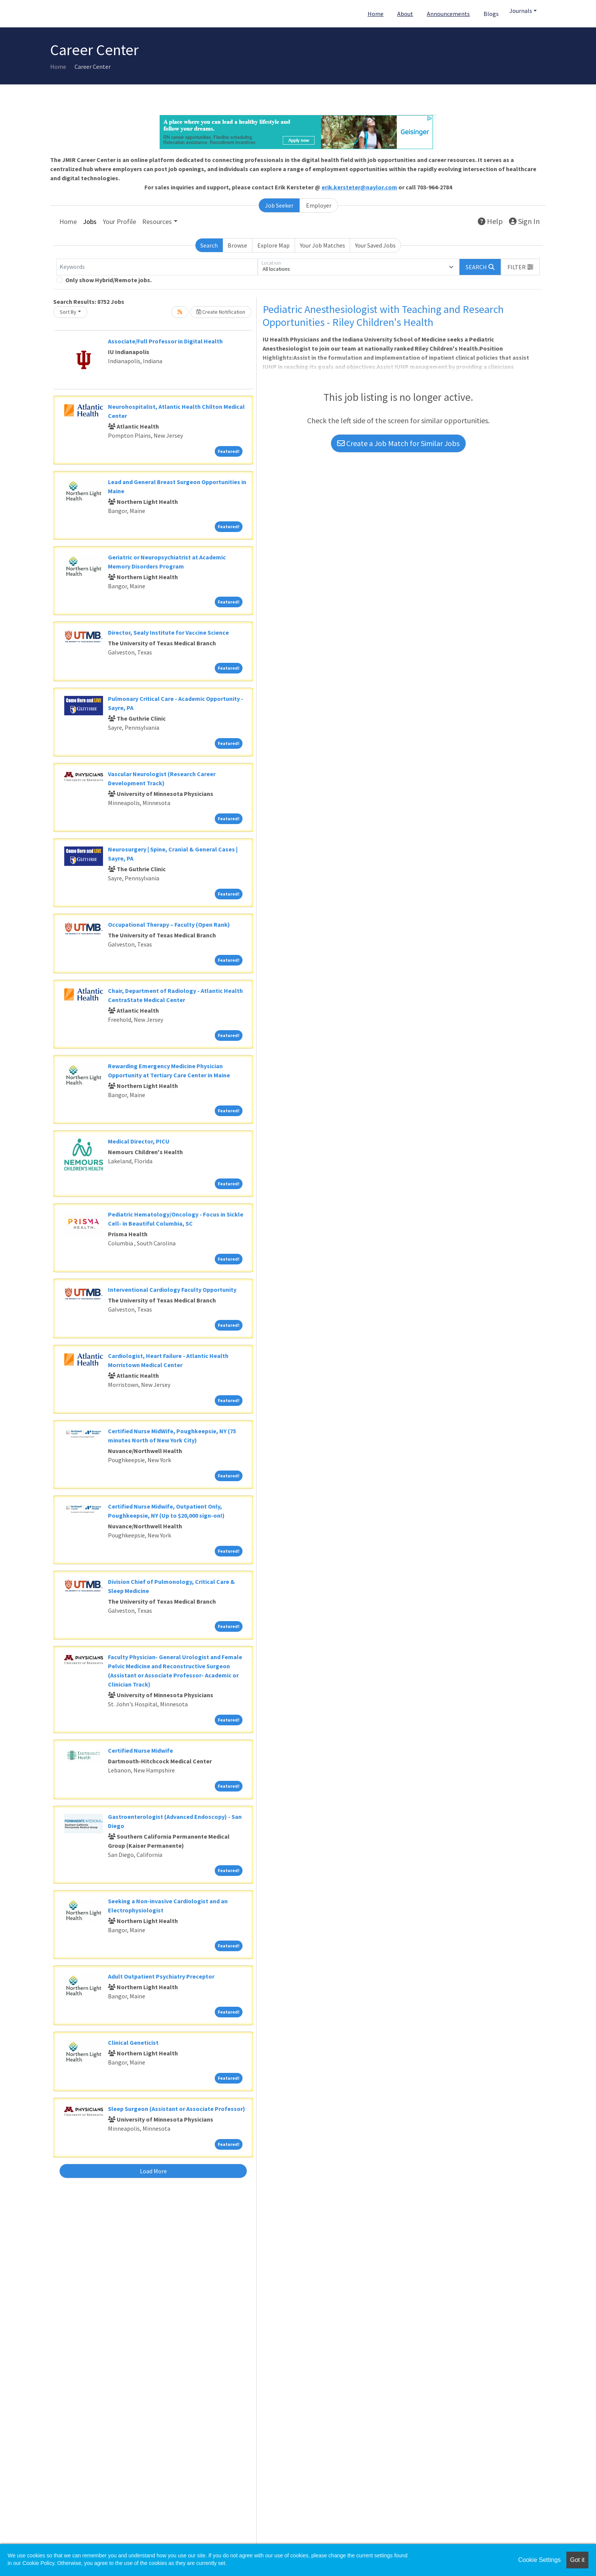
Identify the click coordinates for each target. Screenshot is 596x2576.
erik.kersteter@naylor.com (359, 187)
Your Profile (119, 221)
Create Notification (221, 311)
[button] (520, 267)
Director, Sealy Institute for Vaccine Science (168, 632)
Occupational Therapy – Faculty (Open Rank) (169, 924)
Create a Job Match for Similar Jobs (398, 443)
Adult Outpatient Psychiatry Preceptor (161, 1976)
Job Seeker (279, 205)
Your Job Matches (322, 245)
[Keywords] (157, 267)
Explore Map (273, 245)
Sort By (68, 311)
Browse (237, 245)
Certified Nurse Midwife (140, 1750)
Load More (153, 2171)
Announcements (448, 13)
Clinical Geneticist (133, 2042)
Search (209, 245)
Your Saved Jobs (375, 245)
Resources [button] (157, 221)
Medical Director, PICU (139, 1141)
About (405, 13)
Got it (577, 2560)
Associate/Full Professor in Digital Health (165, 341)
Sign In (524, 221)
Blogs (491, 13)
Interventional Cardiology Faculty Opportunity (172, 1289)
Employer (318, 205)
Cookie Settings (539, 2560)
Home (376, 13)
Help (490, 221)
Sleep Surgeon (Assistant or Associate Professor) (176, 2108)
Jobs (90, 221)
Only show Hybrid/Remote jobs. (108, 280)
